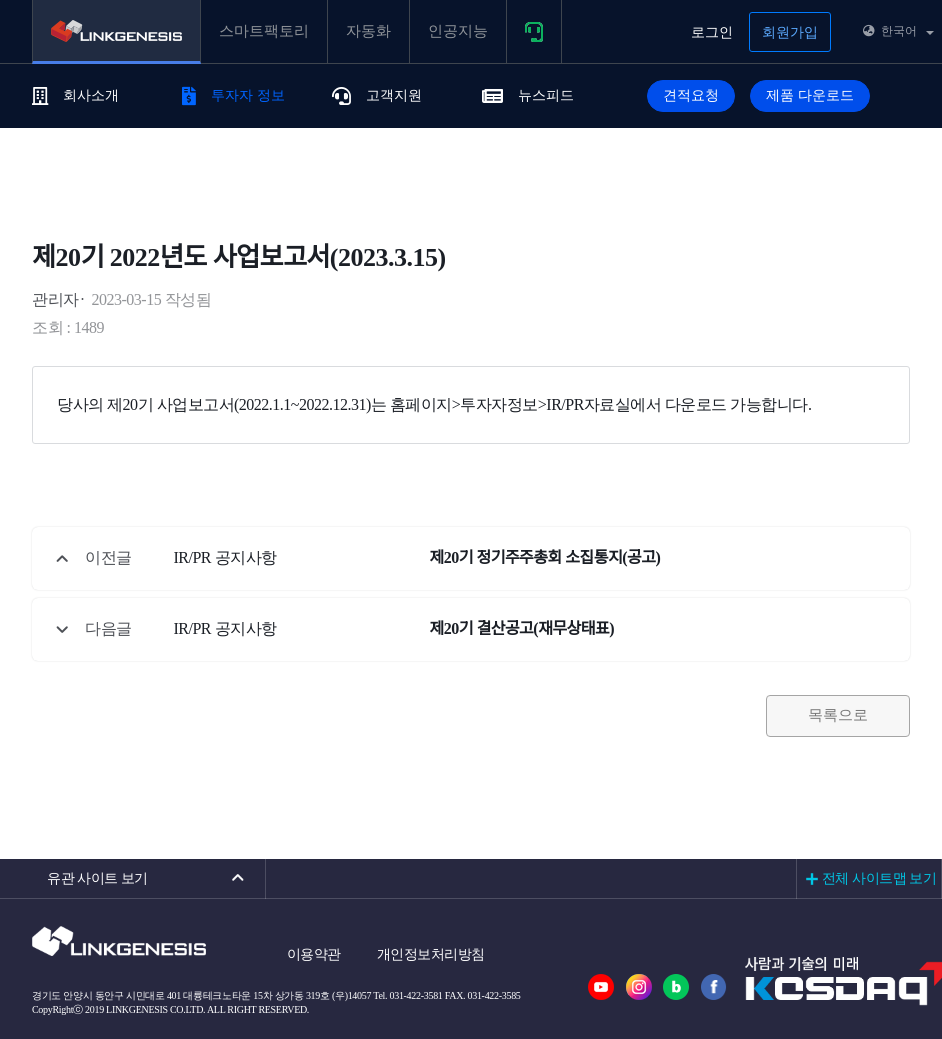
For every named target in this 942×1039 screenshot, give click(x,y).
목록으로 (838, 715)
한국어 (898, 31)
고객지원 (377, 95)
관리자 (55, 299)
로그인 (712, 32)
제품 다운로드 (810, 95)
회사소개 (75, 95)
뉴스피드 (528, 95)
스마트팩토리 (264, 31)
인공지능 (458, 31)
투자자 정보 (233, 95)
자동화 (368, 31)
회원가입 (790, 32)
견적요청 (691, 95)
